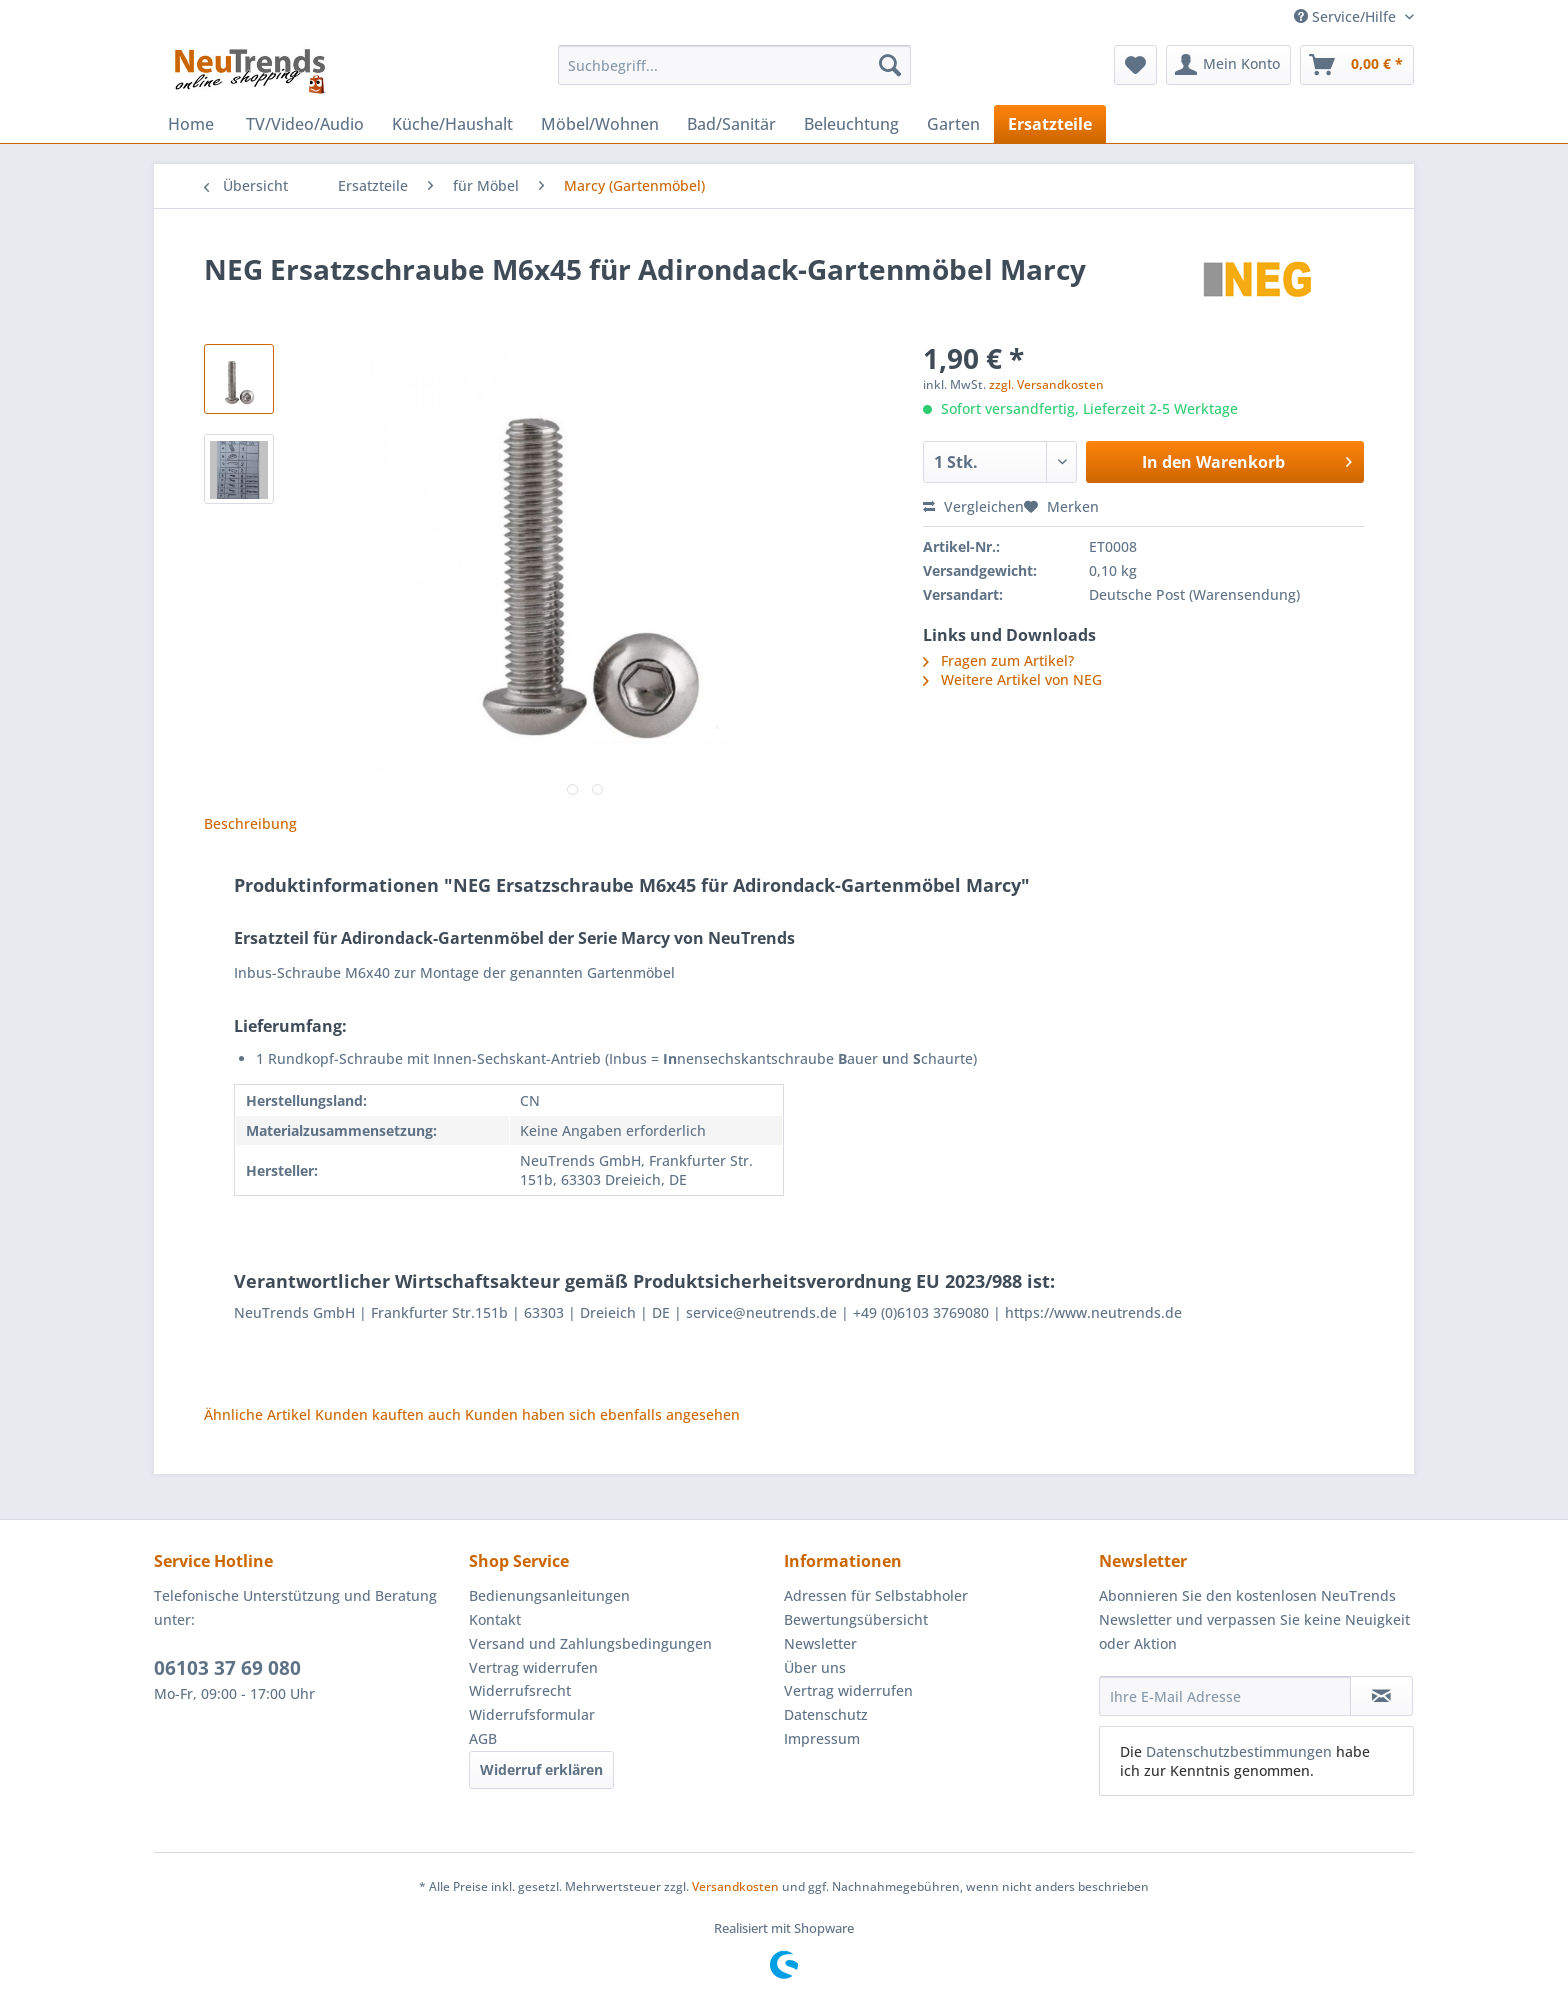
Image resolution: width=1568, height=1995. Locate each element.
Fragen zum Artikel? (998, 660)
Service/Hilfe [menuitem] (1347, 16)
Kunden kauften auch (388, 1414)
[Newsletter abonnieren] (1381, 1696)
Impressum (822, 1738)
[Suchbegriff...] (734, 65)
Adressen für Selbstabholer (876, 1595)
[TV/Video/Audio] (305, 124)
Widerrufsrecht (520, 1690)
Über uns (815, 1667)
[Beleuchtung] (851, 124)
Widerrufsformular (532, 1714)
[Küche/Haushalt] (452, 124)
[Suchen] (890, 65)
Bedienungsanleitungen (549, 1595)
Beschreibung (250, 823)
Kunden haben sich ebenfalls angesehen (602, 1414)
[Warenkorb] (1357, 65)
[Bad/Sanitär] (731, 124)
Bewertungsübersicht (856, 1619)
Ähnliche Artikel (257, 1414)
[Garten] (953, 124)
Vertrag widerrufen (533, 1667)
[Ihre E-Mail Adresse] (1225, 1696)
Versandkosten (735, 1886)
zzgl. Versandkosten (1046, 384)
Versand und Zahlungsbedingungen (590, 1643)
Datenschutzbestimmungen (1239, 1751)
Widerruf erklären (541, 1769)
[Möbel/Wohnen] (600, 124)
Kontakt (495, 1619)
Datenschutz (826, 1714)
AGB (483, 1738)
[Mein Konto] (1228, 65)
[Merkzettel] (1135, 65)
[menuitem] (734, 74)
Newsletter (820, 1643)
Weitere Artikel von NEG (1012, 679)
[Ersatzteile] (1050, 124)
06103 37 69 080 (227, 1668)
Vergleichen (973, 506)
